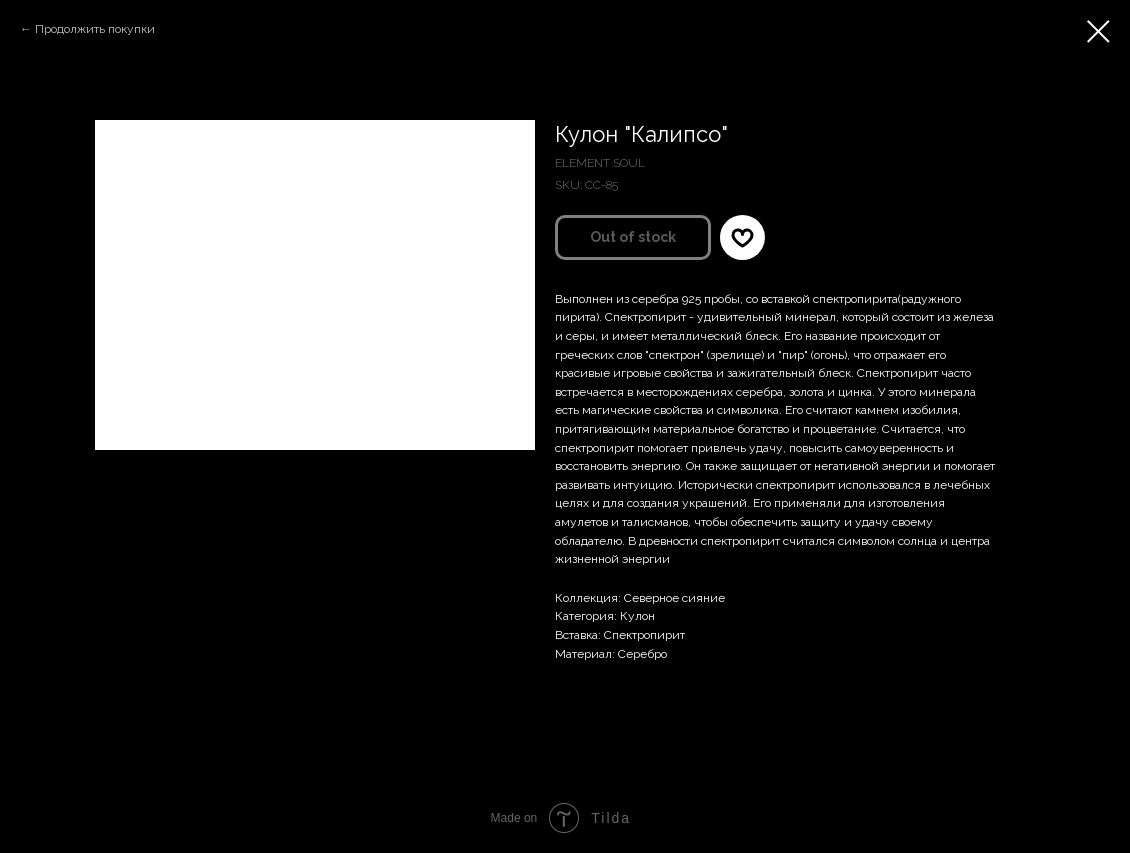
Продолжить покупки (95, 29)
